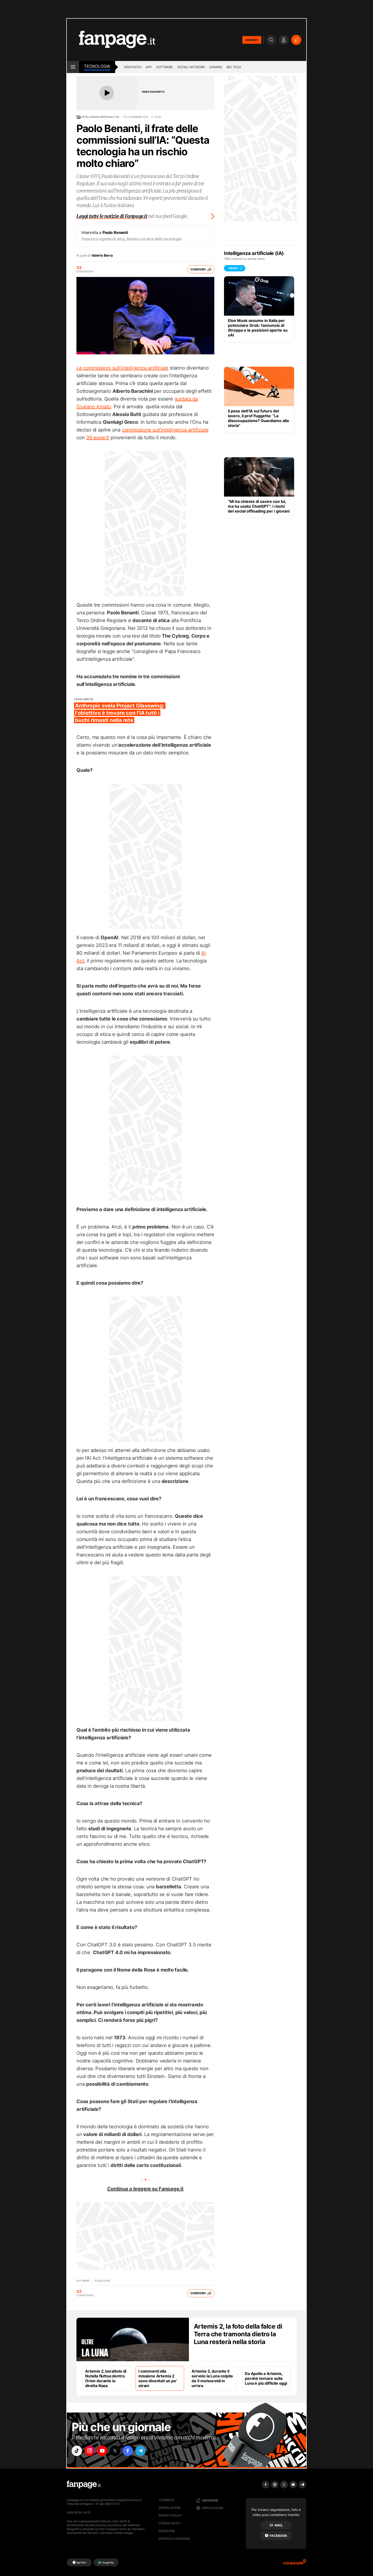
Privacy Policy (170, 2515)
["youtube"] (104, 2451)
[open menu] (73, 67)
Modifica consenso (174, 2538)
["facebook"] (131, 2451)
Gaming (215, 67)
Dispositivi (132, 67)
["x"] (117, 2451)
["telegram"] (144, 2451)
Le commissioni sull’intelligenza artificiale (122, 368)
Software (164, 67)
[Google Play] (106, 2562)
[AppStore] (79, 2562)
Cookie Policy (170, 2523)
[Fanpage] (84, 2484)
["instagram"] (90, 2451)
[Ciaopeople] (294, 2564)
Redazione (167, 2531)
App (149, 67)
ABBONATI (252, 39)
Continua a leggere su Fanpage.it (145, 2189)
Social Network (191, 67)
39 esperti (97, 437)
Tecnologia (97, 66)
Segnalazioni (169, 2507)
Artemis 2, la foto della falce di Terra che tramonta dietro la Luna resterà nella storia (238, 2334)
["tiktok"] (77, 2451)
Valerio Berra (102, 255)
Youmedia (166, 2500)
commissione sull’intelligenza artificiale (165, 430)
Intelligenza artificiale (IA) (100, 116)
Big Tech (234, 67)
